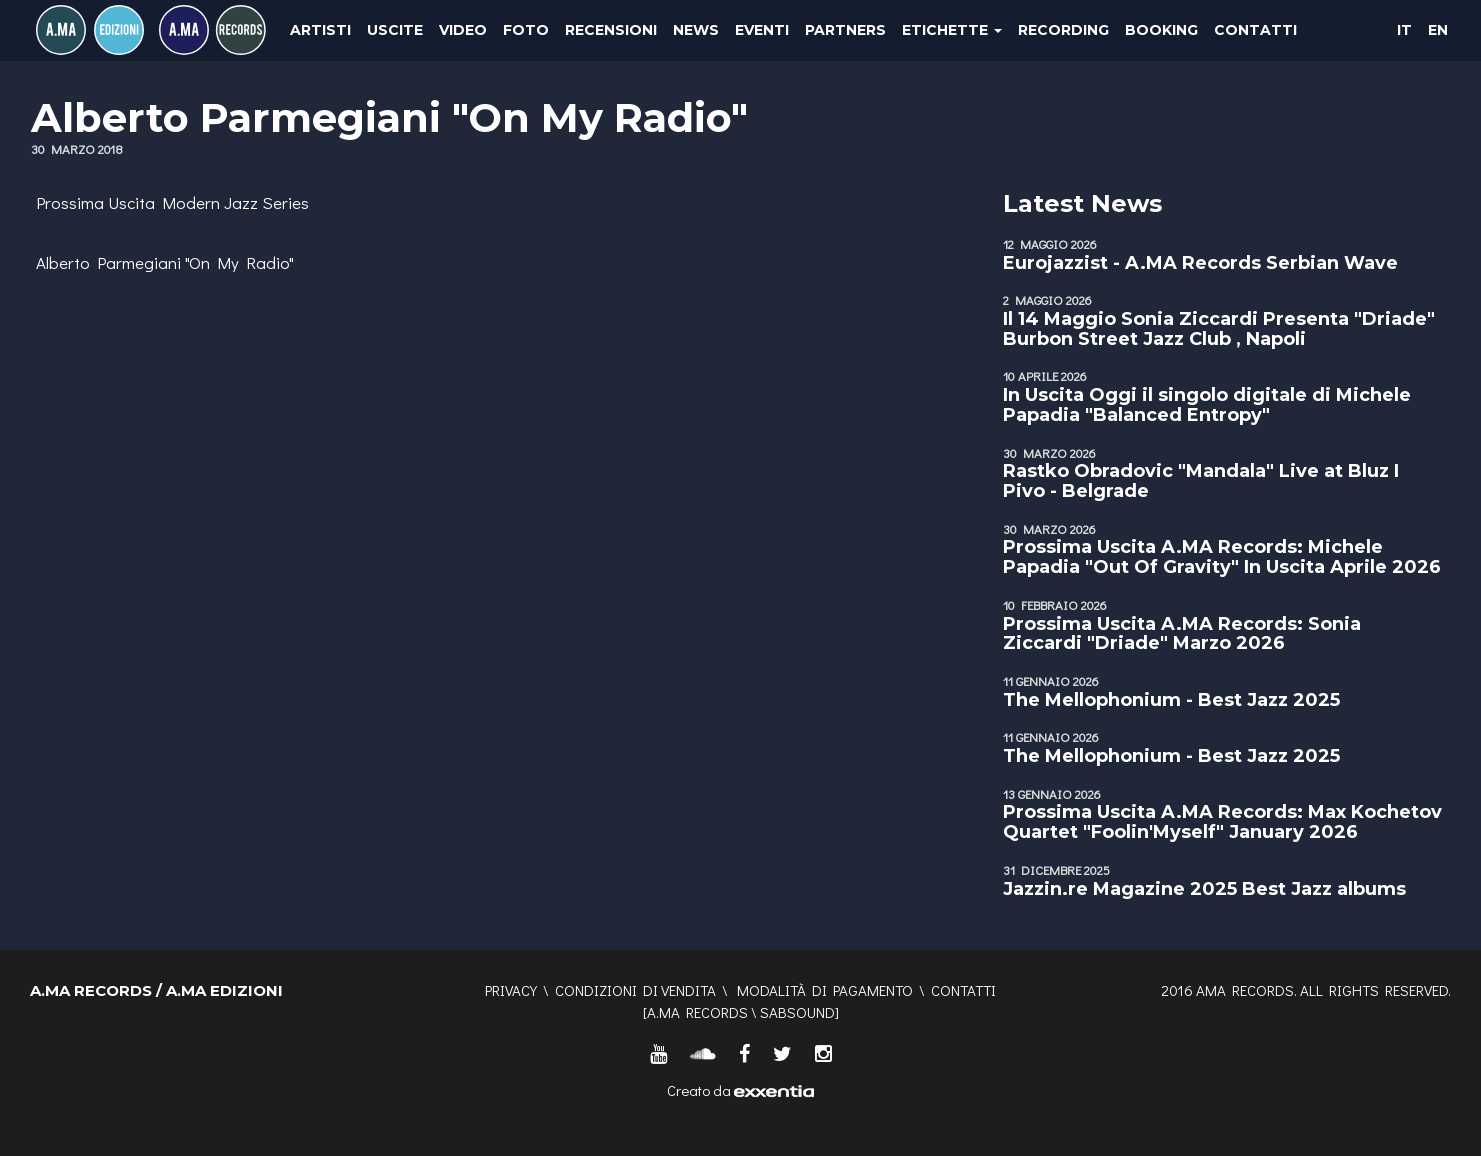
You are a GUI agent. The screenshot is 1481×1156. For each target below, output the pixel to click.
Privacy (511, 990)
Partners (845, 30)
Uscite (395, 30)
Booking (1161, 30)
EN (1438, 30)
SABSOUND (797, 1012)
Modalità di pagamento (825, 990)
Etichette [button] (952, 30)
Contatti (1255, 30)
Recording (1063, 30)
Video (463, 30)
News (696, 30)
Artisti (320, 30)
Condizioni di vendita (635, 990)
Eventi (762, 30)
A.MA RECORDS (697, 1012)
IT (1404, 30)
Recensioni (611, 30)
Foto (526, 30)
